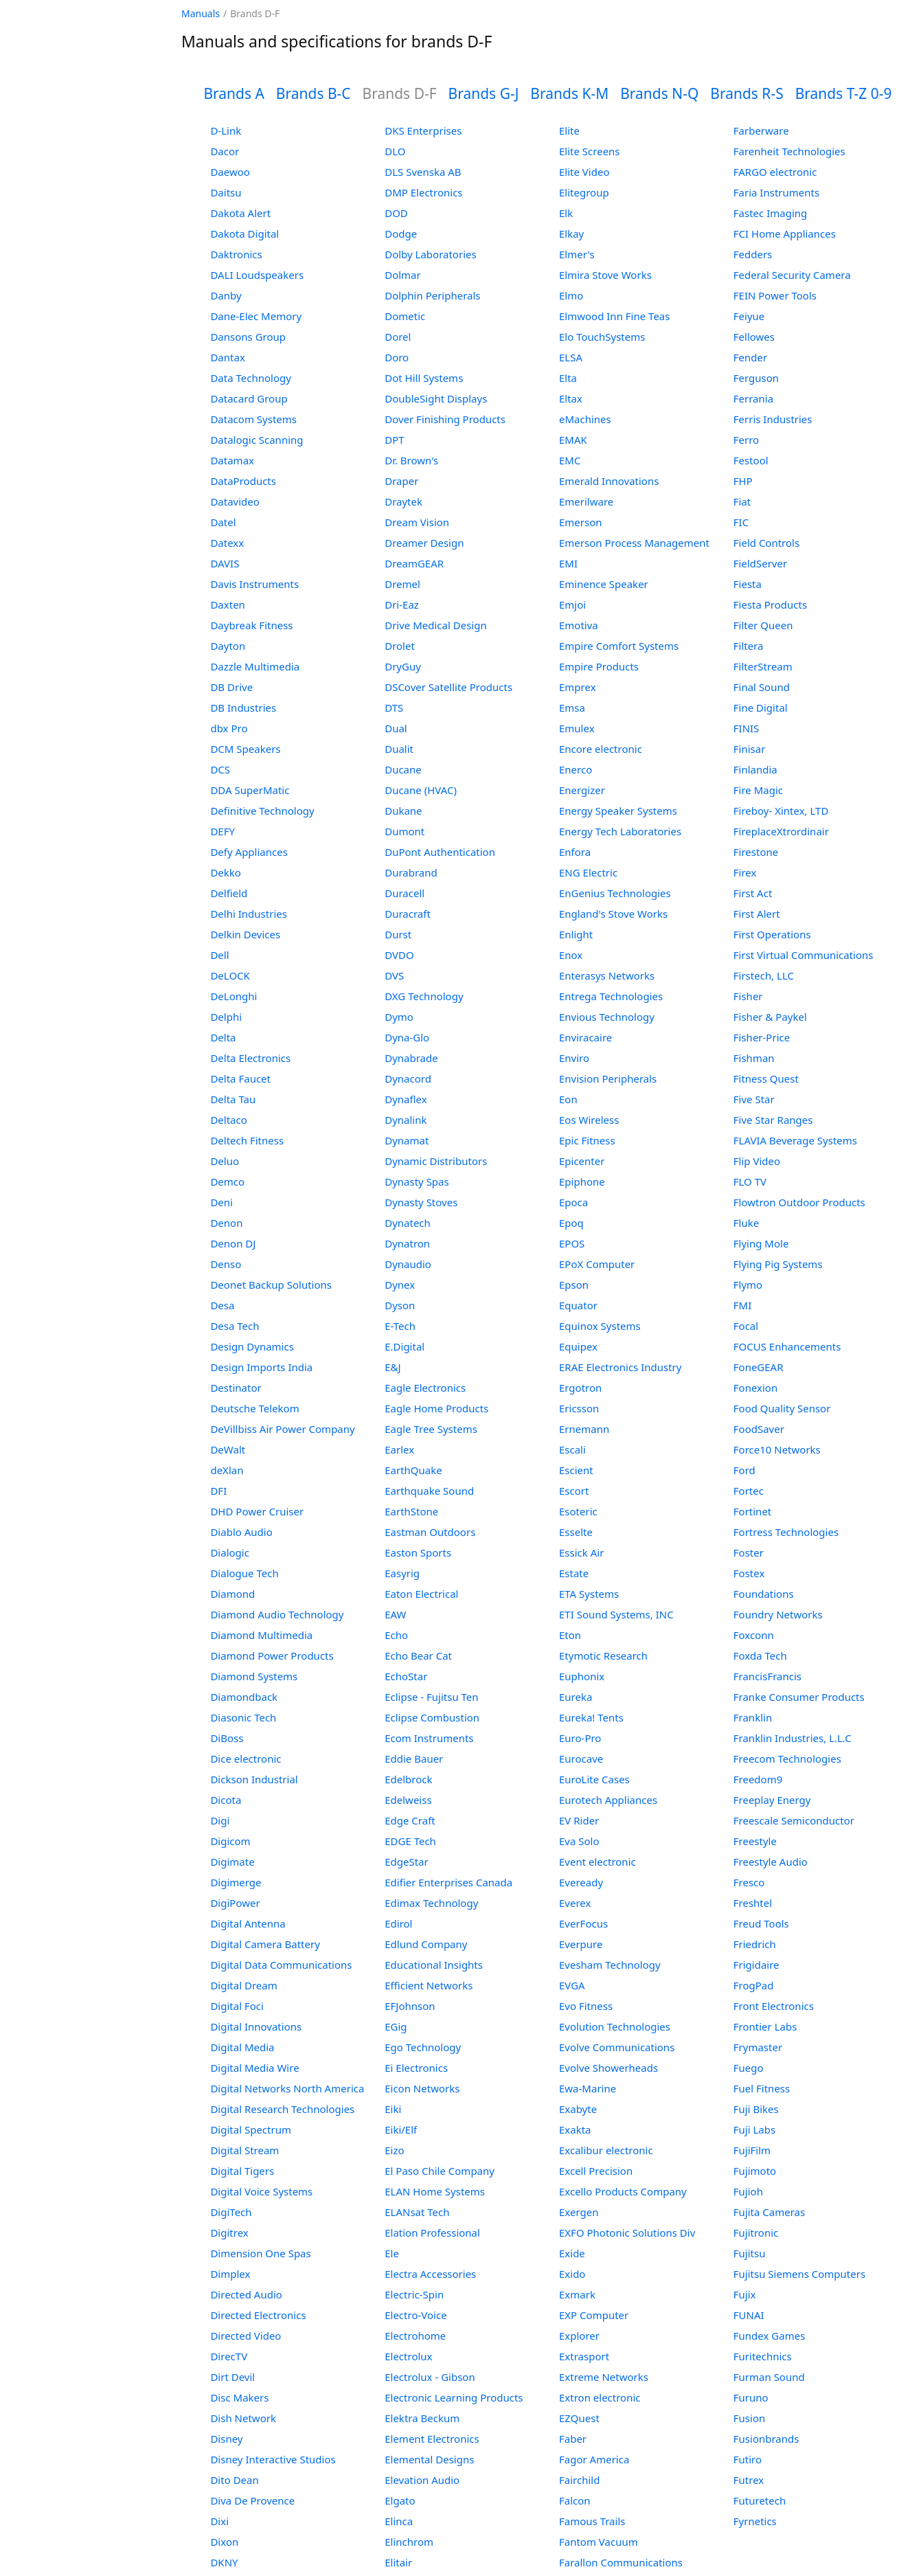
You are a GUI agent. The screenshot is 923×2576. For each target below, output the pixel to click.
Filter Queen (763, 625)
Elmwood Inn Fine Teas (614, 316)
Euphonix (581, 1676)
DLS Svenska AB (423, 172)
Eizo (394, 2150)
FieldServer (760, 563)
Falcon (575, 2500)
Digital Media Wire (254, 2068)
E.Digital (404, 1346)
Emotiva (578, 625)
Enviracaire (585, 1037)
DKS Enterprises (423, 130)
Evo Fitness (586, 2006)
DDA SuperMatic (249, 790)
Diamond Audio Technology (276, 1614)
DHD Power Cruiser (257, 1511)
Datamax (232, 460)
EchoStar (406, 1676)
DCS (220, 769)
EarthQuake (413, 1470)
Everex (575, 1903)
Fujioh (748, 2191)
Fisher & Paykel (770, 1017)
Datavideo (234, 501)
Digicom (230, 1841)
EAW (395, 1614)
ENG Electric (588, 872)
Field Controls (766, 543)
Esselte (576, 1532)
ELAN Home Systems (435, 2191)
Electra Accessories (430, 2274)
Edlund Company (426, 1944)
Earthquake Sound (429, 1491)
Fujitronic (756, 2232)
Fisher (748, 996)
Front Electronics (773, 2006)
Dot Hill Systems (424, 378)
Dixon (224, 2542)
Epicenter (581, 1161)
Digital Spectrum (250, 2129)
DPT (394, 440)
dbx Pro (228, 728)
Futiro (747, 2459)
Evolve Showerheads (608, 2068)
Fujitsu (749, 2253)
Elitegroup (584, 192)
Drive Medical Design (436, 625)
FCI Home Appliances (784, 233)
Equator (578, 1305)
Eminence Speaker (603, 584)
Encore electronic (600, 749)
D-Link (225, 130)
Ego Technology (423, 2047)
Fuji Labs (754, 2129)
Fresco (749, 1882)
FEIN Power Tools (775, 295)
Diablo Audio (241, 1532)
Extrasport (584, 2356)
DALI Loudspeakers (257, 275)
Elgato (400, 2500)
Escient (576, 1470)
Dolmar (403, 275)
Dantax (227, 357)
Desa (222, 1305)
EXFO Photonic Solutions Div (627, 2232)
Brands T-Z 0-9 (843, 93)
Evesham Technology (610, 1964)
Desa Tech (234, 1326)
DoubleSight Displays (436, 398)
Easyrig (402, 1573)
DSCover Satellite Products (448, 687)
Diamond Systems (253, 1676)
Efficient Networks (428, 1985)
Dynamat (407, 1140)
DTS (394, 707)
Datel (223, 522)
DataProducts (243, 481)
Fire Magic (758, 790)
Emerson (580, 522)
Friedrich (754, 1944)
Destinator (235, 1387)
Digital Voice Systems (261, 2191)
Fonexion (755, 1387)
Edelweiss (408, 1800)
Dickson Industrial (253, 1779)
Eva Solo (579, 1841)
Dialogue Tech (244, 1573)
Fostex (749, 1573)
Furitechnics (762, 2356)
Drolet (400, 646)
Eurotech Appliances (608, 1800)
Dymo (399, 1017)
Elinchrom (409, 2542)
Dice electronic (245, 1758)
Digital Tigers (242, 2171)
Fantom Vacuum (598, 2542)
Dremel (402, 584)
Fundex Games (769, 2335)
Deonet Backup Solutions (271, 1284)
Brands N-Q (659, 93)
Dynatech (408, 1223)
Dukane (403, 810)
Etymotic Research (603, 1655)
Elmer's (577, 254)
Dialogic (229, 1552)
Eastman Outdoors (430, 1532)
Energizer (582, 790)
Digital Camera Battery (264, 1944)
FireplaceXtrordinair (781, 831)
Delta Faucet (240, 1078)
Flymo (747, 1284)
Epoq (571, 1223)
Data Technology (250, 378)
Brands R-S (746, 93)
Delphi (226, 1017)
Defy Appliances (248, 852)
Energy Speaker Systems (618, 810)
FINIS (746, 728)
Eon (568, 1099)
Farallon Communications (621, 2562)
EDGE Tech (410, 1841)
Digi (219, 1820)
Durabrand (411, 872)
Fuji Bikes (756, 2109)
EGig (396, 2026)
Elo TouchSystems (602, 336)
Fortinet (752, 1511)
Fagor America (594, 2459)
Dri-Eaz (402, 604)
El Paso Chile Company (439, 2171)
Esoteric (578, 1511)
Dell (219, 955)
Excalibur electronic (606, 2150)
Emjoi (572, 604)
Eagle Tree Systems (431, 1429)
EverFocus (583, 1923)
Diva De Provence (252, 2500)
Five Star (754, 1099)
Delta (223, 1037)
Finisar (749, 749)
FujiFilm (752, 2150)
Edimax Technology (431, 1903)
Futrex (748, 2480)
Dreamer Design (424, 543)
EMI (568, 563)
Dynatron (407, 1243)
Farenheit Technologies (789, 151)
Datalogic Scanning (256, 440)
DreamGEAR (414, 563)
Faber (572, 2438)
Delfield (228, 893)
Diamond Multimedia (261, 1635)
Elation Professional (432, 2232)
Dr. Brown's (411, 460)
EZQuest (579, 2418)
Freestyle (755, 1841)
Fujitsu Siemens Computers (799, 2274)
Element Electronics (432, 2438)
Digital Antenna (247, 1923)
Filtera (748, 646)
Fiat (742, 501)
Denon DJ (232, 1243)
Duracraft (408, 913)
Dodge (401, 233)
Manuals (200, 13)
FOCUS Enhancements (787, 1346)
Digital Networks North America (287, 2088)
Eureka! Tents (591, 1717)
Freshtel (752, 1903)
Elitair (398, 2562)
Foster (748, 1552)
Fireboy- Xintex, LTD (781, 810)
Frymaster (757, 2047)
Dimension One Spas (260, 2253)
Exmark (577, 2294)
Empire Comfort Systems (619, 646)
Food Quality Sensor (782, 1408)
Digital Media (242, 2047)
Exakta (575, 2129)
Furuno (750, 2397)
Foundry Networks (778, 1614)
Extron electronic (600, 2397)
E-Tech (400, 1326)
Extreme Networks (603, 2377)
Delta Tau (232, 1099)
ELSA (570, 357)
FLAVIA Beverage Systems (795, 1140)
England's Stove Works (613, 913)
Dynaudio (408, 1264)
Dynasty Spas (417, 1181)
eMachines (585, 419)
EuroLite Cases (594, 1779)
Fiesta (747, 584)
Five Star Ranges (773, 1120)
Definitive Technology (262, 810)
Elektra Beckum (422, 2418)
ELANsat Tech (417, 2212)
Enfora (575, 852)
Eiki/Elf (401, 2129)
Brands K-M (569, 93)
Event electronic (597, 1861)
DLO (395, 151)
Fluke (746, 1223)
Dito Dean (234, 2480)
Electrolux (408, 2356)
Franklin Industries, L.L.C (792, 1738)
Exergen (578, 2212)
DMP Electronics (423, 192)
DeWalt (227, 1449)
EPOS (571, 1243)
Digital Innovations (255, 2026)
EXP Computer (593, 2315)
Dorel (398, 336)
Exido (572, 2274)
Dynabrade (411, 1058)
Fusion (749, 2418)
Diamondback (243, 1697)
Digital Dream (243, 1985)
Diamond (232, 1594)
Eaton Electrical (421, 1594)
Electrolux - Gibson (430, 2377)
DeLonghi (233, 996)
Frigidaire (756, 1964)
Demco (227, 1181)
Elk (566, 213)
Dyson (400, 1305)
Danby (225, 295)
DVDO (399, 955)
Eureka (575, 1697)
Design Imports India (261, 1367)
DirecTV (228, 2356)
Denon (226, 1223)
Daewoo (229, 172)
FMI (742, 1305)
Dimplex (230, 2274)
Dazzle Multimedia (254, 666)
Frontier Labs (765, 2026)
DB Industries (243, 707)
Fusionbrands (766, 2438)
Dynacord (408, 1078)
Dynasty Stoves (421, 1202)
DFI (218, 1491)
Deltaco (228, 1120)
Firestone (755, 852)
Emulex (577, 728)
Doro (397, 357)
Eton (570, 1635)
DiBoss (226, 1738)
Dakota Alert (240, 213)
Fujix (744, 2294)
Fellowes (754, 336)
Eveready (581, 1882)
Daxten (227, 604)
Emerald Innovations (609, 481)
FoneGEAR (758, 1367)
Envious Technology (606, 1017)
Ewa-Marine (587, 2088)
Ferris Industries (772, 419)
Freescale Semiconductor (793, 1820)
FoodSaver (758, 1429)
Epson (574, 1284)
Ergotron (580, 1387)
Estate (574, 1573)
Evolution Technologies (614, 2026)
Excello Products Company (623, 2191)
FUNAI (748, 2315)
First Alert (756, 913)
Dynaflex (405, 1099)
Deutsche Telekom (254, 1408)
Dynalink (405, 1120)
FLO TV (749, 1181)
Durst (398, 934)
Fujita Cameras (769, 2212)
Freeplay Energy (772, 1800)
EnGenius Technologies (615, 893)
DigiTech (230, 2212)
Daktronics (236, 254)
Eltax (570, 398)
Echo (396, 1635)
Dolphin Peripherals (432, 295)
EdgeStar (407, 1861)
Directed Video (245, 2335)
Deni (221, 1202)
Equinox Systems (600, 1326)
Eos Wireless (589, 1120)
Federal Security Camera (792, 275)
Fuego (748, 2068)
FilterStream (763, 666)
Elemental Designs (429, 2459)
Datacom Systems (253, 419)
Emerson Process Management (634, 543)
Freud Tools (761, 1923)
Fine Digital (760, 707)
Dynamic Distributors (436, 1161)
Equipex (578, 1346)
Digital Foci (236, 2006)
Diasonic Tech (243, 1717)
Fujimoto (754, 2171)
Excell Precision (596, 2171)
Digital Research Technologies (282, 2109)
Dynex (400, 1284)
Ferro (746, 440)
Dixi (219, 2521)
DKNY (224, 2562)
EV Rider (579, 1820)
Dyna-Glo (407, 1037)
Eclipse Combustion (432, 1717)
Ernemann (584, 1429)
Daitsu (225, 192)
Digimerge (235, 1882)
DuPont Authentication (440, 852)
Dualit (399, 749)
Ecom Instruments (429, 1738)
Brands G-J (483, 93)
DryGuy (403, 666)
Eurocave (581, 1758)
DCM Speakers (245, 749)
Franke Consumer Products (799, 1697)
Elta (568, 378)
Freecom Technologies (787, 1758)
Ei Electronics (416, 2068)
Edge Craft (410, 1820)
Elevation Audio (422, 2480)
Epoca (573, 1202)
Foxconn (753, 1635)
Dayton (227, 646)
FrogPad (753, 1985)
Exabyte (578, 2109)
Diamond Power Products (271, 1655)
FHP (743, 481)
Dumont (404, 831)
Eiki (393, 2109)
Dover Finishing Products (445, 419)
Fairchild (579, 2480)
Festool (750, 460)
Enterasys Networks (606, 975)
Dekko (225, 872)
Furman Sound (769, 2377)
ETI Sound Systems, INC (616, 1614)
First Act (753, 893)
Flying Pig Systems (778, 1264)
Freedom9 (758, 1779)
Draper (401, 481)
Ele (392, 2253)
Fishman (754, 1058)
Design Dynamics (251, 1346)
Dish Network (243, 2418)
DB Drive (231, 687)
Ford (744, 1470)
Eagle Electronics (425, 1387)
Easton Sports (418, 1552)
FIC (741, 522)
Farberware (761, 130)
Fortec (748, 1491)
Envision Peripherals (608, 1078)
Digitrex (229, 2232)
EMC (569, 460)
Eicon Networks (422, 2088)
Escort (574, 1491)
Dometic (405, 316)
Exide (572, 2253)
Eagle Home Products (436, 1408)
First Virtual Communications (803, 955)
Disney (226, 2438)
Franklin (752, 1717)
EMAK (573, 440)
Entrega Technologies (611, 996)
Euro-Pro (580, 1738)
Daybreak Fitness (251, 625)
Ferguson (756, 378)
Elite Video (584, 172)
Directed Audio (246, 2294)
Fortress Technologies (786, 1532)
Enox (570, 955)
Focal (745, 1326)
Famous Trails (592, 2521)
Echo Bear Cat (418, 1655)
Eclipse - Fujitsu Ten (431, 1697)
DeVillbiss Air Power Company (282, 1429)
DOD (396, 213)
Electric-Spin (414, 2294)
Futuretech (759, 2500)
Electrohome (415, 2335)
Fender (750, 357)
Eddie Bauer (414, 1758)
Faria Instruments (776, 192)
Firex (745, 872)
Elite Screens (589, 151)
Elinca (399, 2521)
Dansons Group (248, 336)
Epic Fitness (587, 1140)
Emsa (572, 707)
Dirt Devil (232, 2377)
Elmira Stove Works (605, 275)
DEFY (222, 831)
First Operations (772, 934)
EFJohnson (410, 2006)
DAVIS (224, 563)
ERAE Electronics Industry (620, 1367)
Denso (225, 1264)
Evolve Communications (616, 2047)
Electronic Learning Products (454, 2397)
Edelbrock (408, 1779)
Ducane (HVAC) (421, 790)
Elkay (571, 233)
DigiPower (235, 1903)
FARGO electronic (775, 172)
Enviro (574, 1058)
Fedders (753, 254)
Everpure (580, 1944)
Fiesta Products (770, 604)
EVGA (572, 1985)
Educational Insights (434, 1964)
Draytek (403, 501)
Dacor (224, 151)
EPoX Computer (597, 1264)
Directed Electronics (258, 2315)
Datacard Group (248, 398)
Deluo (224, 1161)
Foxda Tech (760, 1655)
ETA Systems (589, 1594)
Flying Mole (761, 1243)
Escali (572, 1449)
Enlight (576, 934)
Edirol (398, 1923)
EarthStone (411, 1511)
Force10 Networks (777, 1449)
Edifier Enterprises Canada (448, 1882)
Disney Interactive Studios (272, 2459)
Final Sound (761, 687)
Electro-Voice (415, 2315)
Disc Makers (239, 2397)
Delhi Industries (248, 913)
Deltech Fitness (247, 1140)
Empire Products (599, 666)
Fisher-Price (761, 1037)
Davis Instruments (254, 584)
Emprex (577, 687)
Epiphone (582, 1181)
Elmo (571, 295)
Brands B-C (313, 93)
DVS (394, 975)
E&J (392, 1367)
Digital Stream (244, 2150)
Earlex (399, 1449)
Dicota (225, 1800)
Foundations (763, 1594)
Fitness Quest (766, 1078)
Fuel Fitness (761, 2088)
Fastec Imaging (770, 213)
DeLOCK (229, 975)
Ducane (403, 769)
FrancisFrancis (767, 1676)
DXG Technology (424, 996)
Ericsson (579, 1408)
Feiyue (749, 316)
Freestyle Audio (770, 1861)
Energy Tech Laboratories (620, 831)
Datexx (227, 543)
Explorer (579, 2335)
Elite (569, 130)
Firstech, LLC (763, 975)
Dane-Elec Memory (255, 316)
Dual (396, 728)
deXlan (226, 1470)
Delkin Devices (245, 934)
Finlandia (755, 769)
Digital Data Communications (281, 1964)
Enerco (575, 769)
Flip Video (756, 1161)
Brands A (233, 93)
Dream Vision (417, 522)
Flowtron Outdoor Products (799, 1202)
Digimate (232, 1861)
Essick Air (581, 1552)
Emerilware (586, 501)
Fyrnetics (755, 2521)
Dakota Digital (244, 233)
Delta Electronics (250, 1058)
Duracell (404, 893)
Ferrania (753, 398)
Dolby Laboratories (430, 254)
